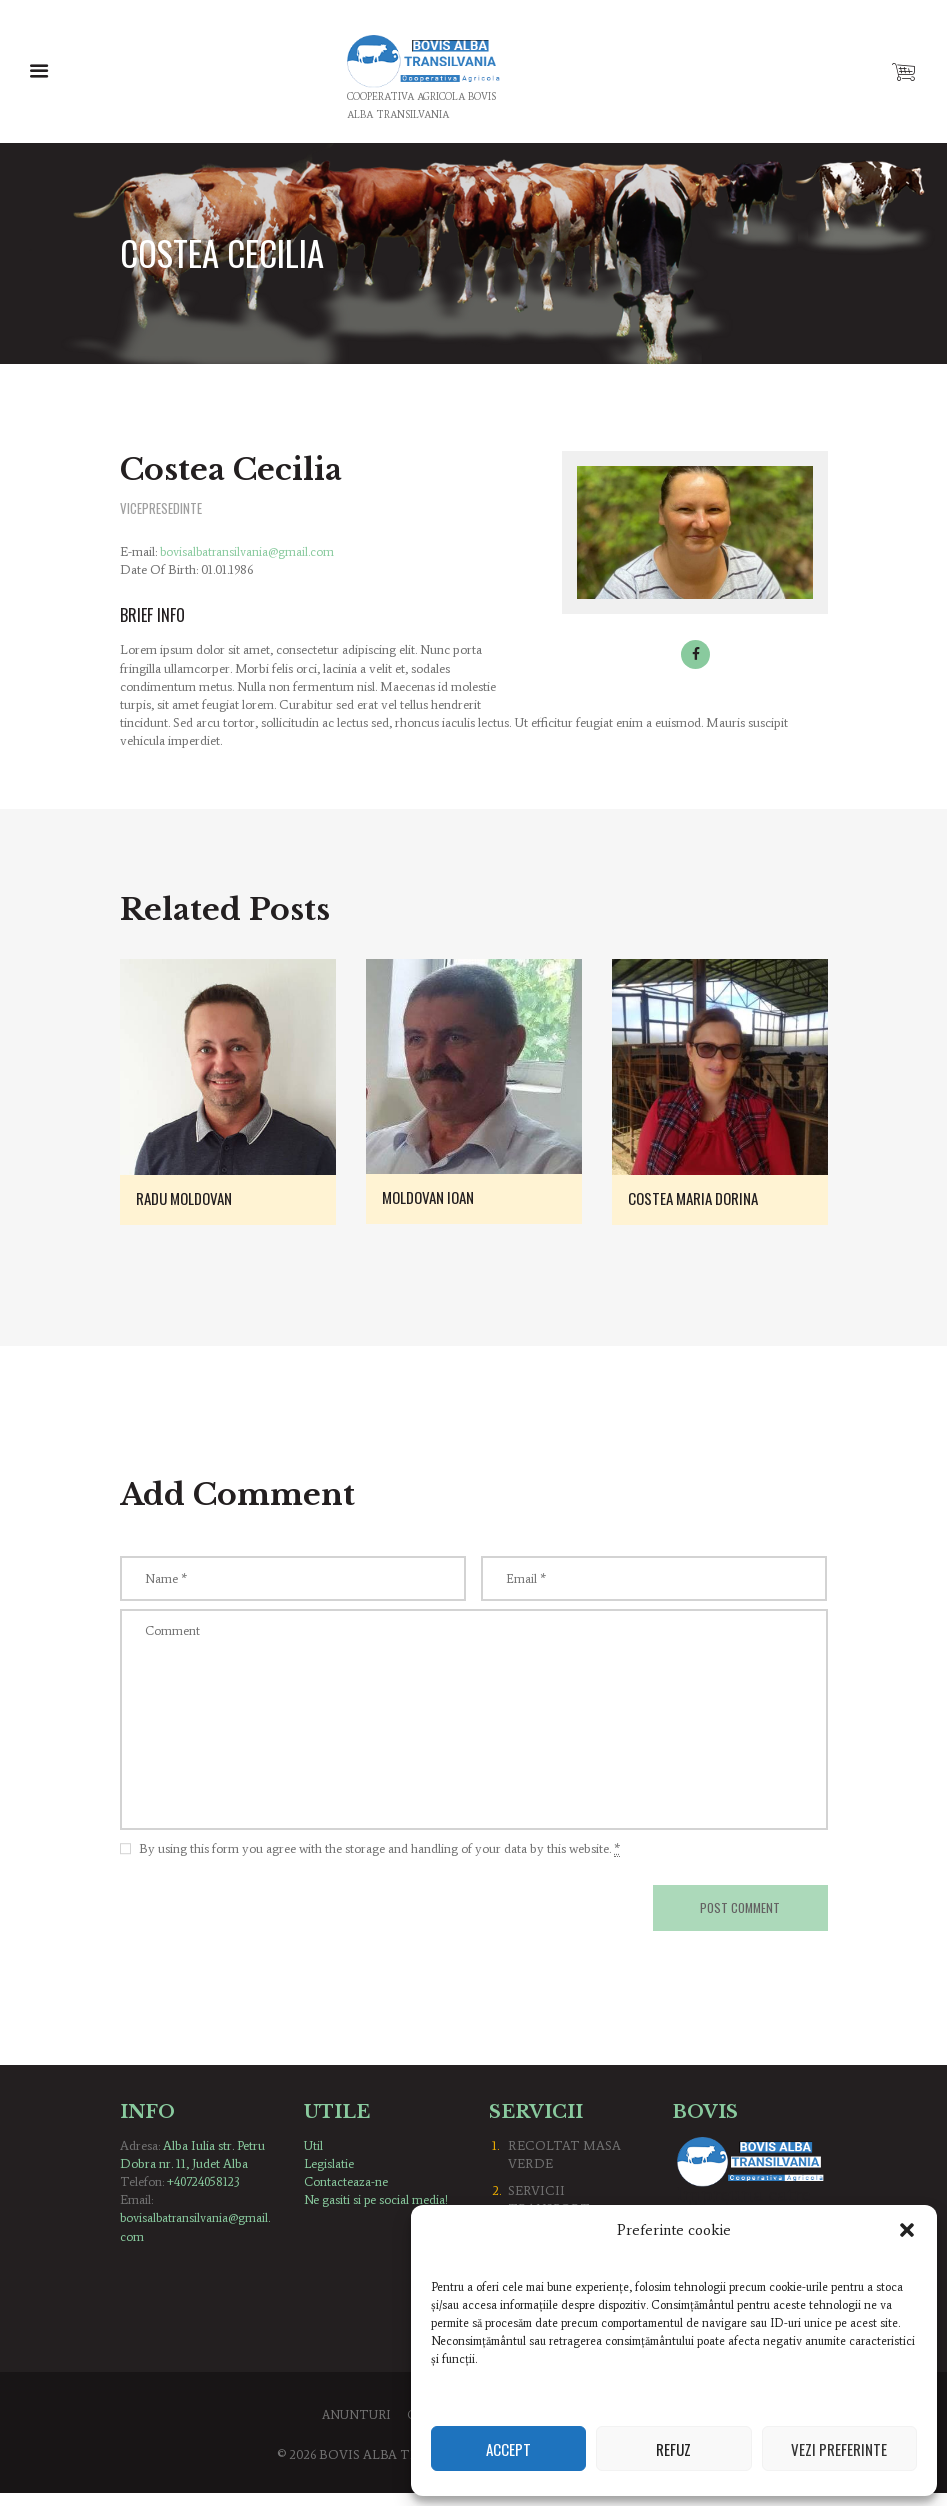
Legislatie (329, 2176)
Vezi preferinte (839, 2449)
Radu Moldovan (189, 1199)
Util (314, 2158)
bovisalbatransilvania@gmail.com (249, 552)
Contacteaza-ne (346, 2194)
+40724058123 (206, 2194)
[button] (907, 2230)
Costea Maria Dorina (699, 1199)
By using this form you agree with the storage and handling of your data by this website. (379, 1860)
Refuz (673, 2449)
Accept (508, 2449)
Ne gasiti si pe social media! (376, 2212)
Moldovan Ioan (433, 1198)
